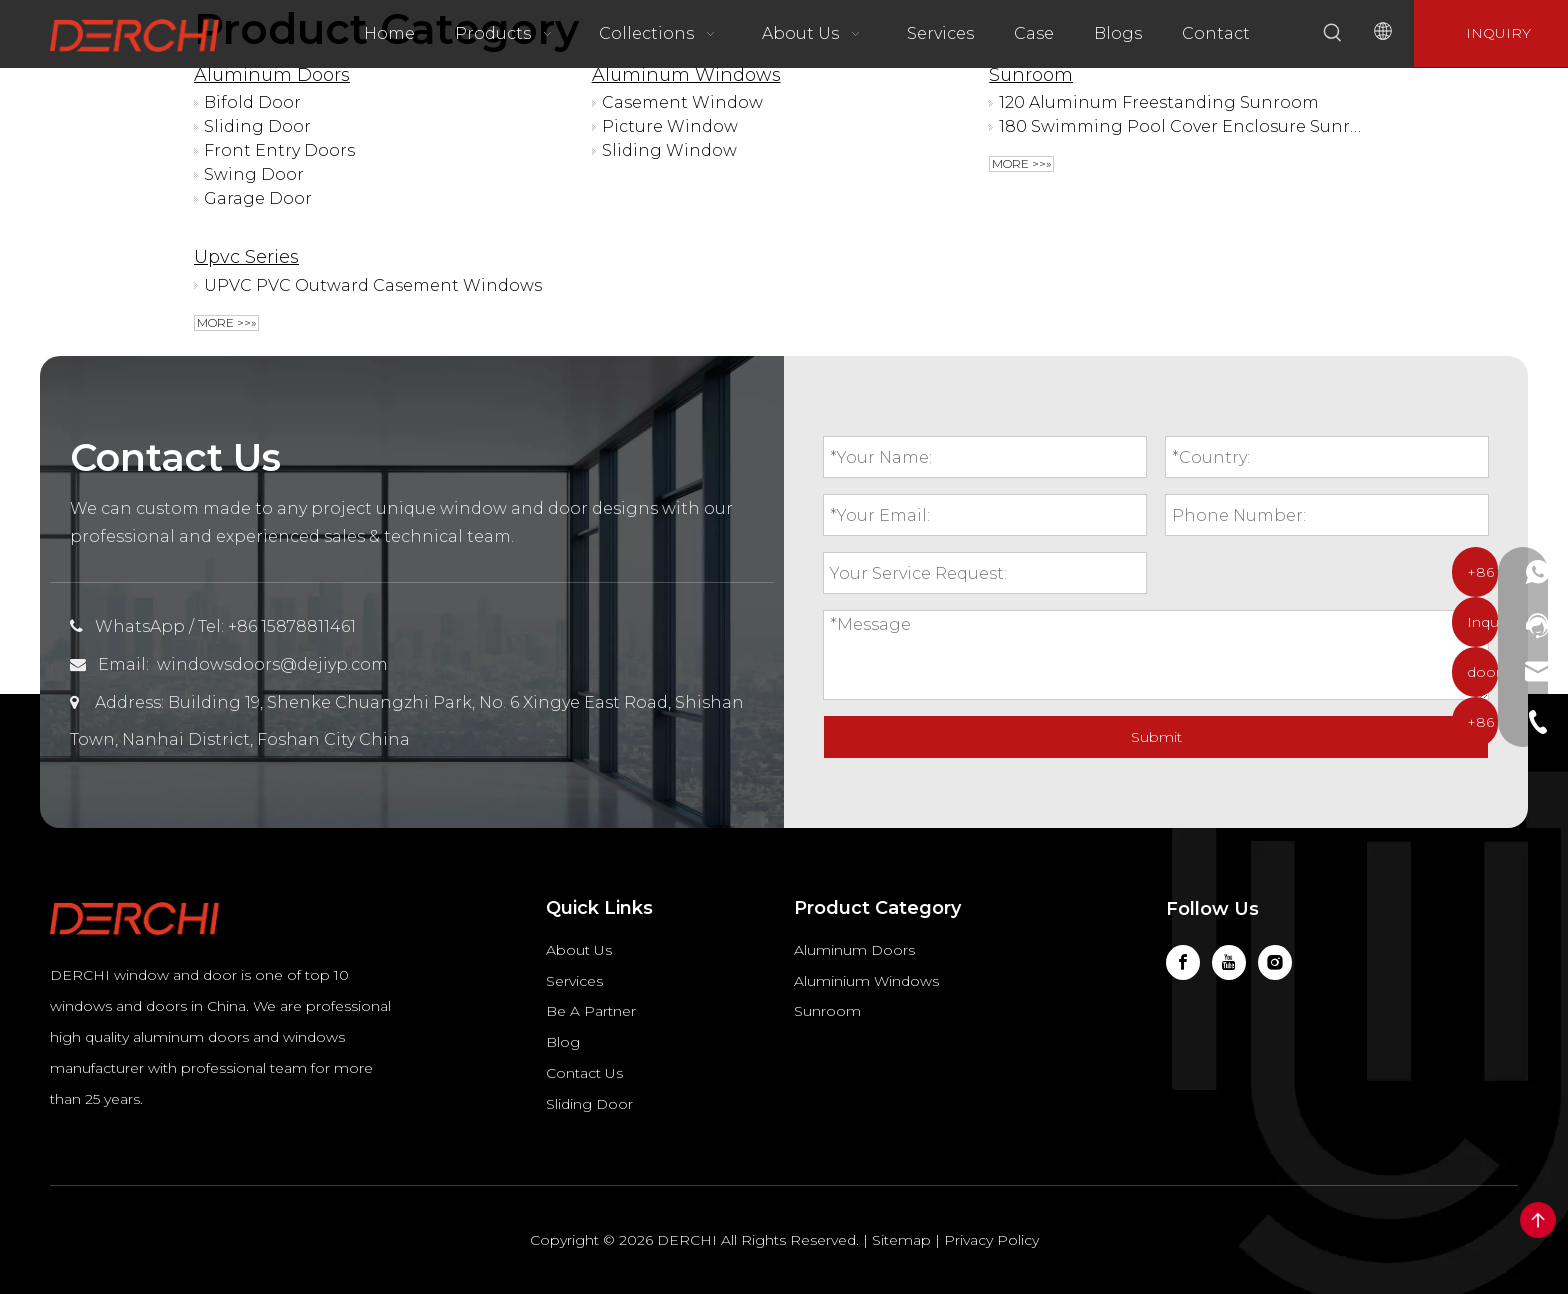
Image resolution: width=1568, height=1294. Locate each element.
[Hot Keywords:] (1333, 33)
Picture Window (670, 126)
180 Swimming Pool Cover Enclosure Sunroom (1181, 126)
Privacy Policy (991, 1240)
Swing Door (254, 174)
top (1538, 1220)
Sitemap (901, 1240)
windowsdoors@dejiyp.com (272, 664)
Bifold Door (252, 102)
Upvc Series (246, 257)
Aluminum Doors (272, 75)
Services (574, 981)
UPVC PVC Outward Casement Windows (373, 285)
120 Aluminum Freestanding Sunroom (1159, 102)
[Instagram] (1275, 962)
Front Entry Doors (279, 150)
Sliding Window (669, 150)
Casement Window (682, 102)
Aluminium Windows (866, 981)
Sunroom (1031, 75)
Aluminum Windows (686, 75)
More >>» (1021, 163)
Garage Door (258, 198)
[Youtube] (1229, 962)
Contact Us (584, 1073)
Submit (1156, 737)
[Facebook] (1183, 962)
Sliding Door (257, 126)
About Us (579, 950)
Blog (563, 1042)
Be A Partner (591, 1011)
